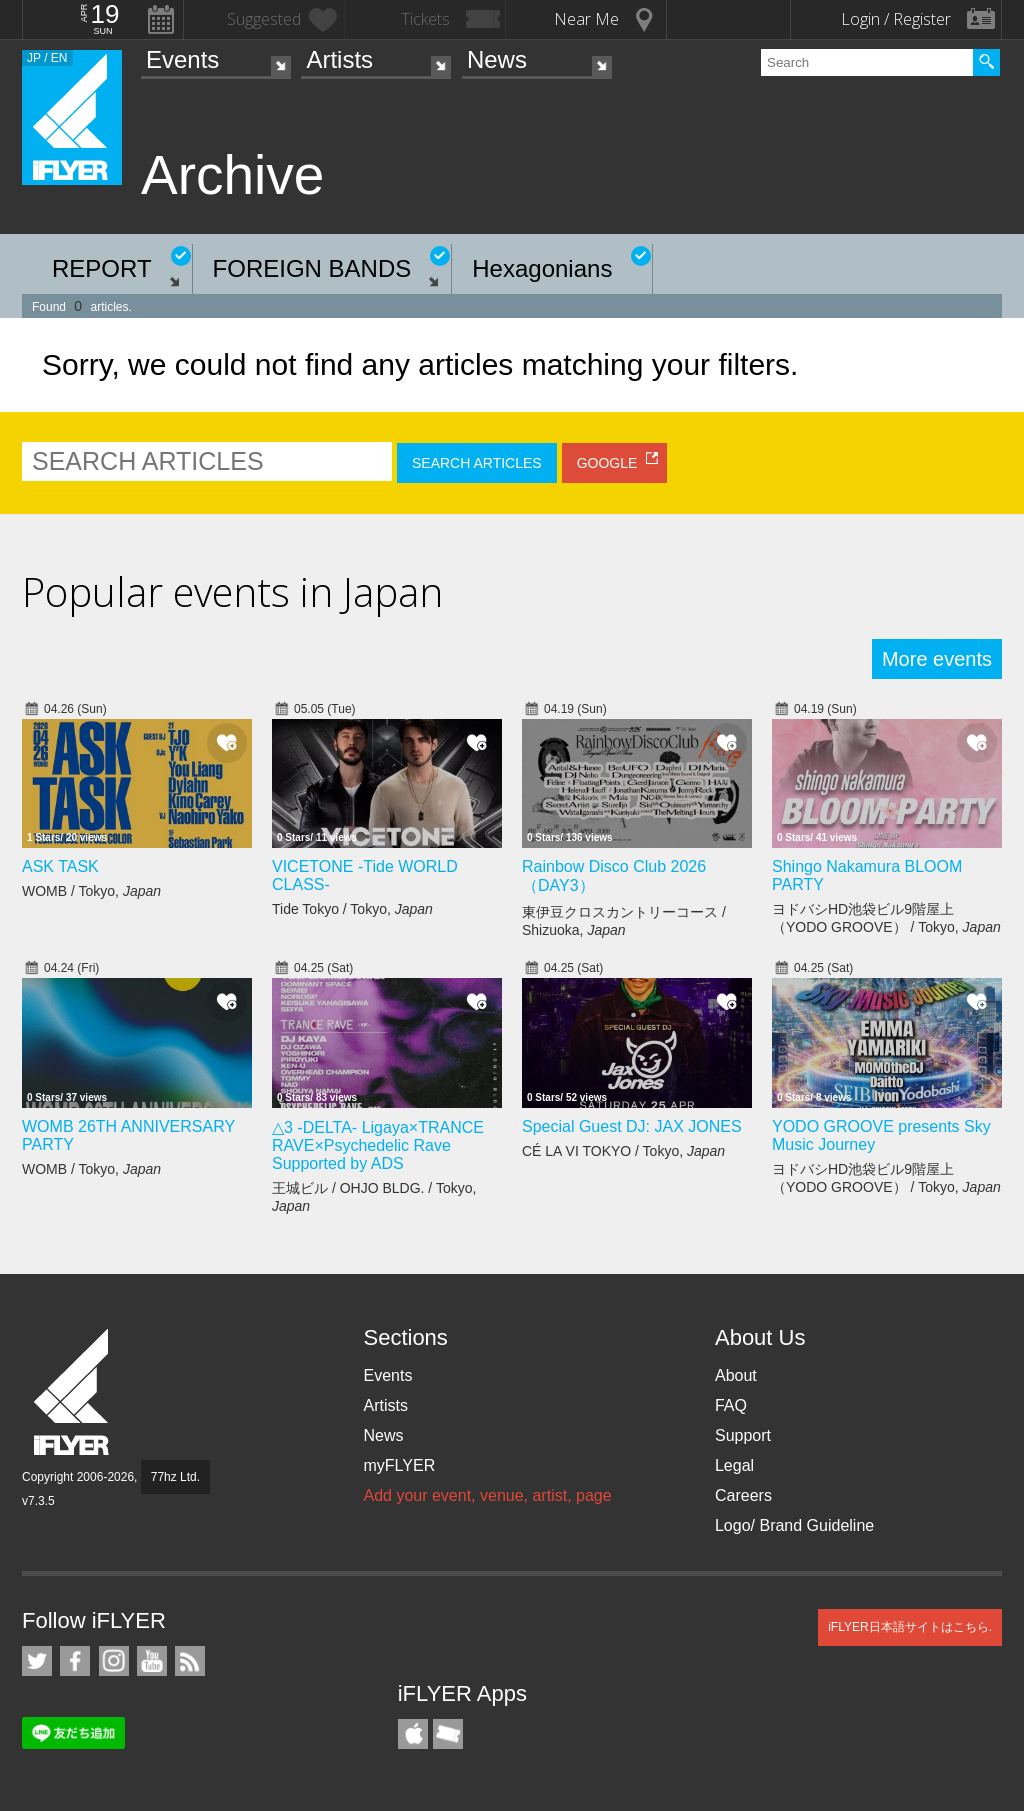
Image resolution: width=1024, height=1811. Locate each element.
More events (937, 659)
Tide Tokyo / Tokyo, (352, 909)
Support (743, 1435)
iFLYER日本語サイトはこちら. (910, 1627)
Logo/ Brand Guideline (794, 1525)
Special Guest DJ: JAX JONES (632, 1126)
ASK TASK (60, 866)
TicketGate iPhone (448, 1734)
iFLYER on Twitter (37, 1661)
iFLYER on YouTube (152, 1661)
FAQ (731, 1405)
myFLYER (399, 1465)
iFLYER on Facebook (75, 1661)
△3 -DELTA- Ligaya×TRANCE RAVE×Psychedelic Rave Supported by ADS (378, 1145)
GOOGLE (607, 463)
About (736, 1375)
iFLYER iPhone (413, 1734)
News (497, 59)
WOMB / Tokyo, (91, 891)
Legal (734, 1465)
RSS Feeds (190, 1661)
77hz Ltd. (175, 1477)
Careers (743, 1495)
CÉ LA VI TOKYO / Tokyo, (623, 1151)
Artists (339, 59)
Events (182, 59)
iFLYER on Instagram (114, 1661)
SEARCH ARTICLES (477, 463)
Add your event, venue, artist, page (487, 1495)
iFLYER (73, 1392)
